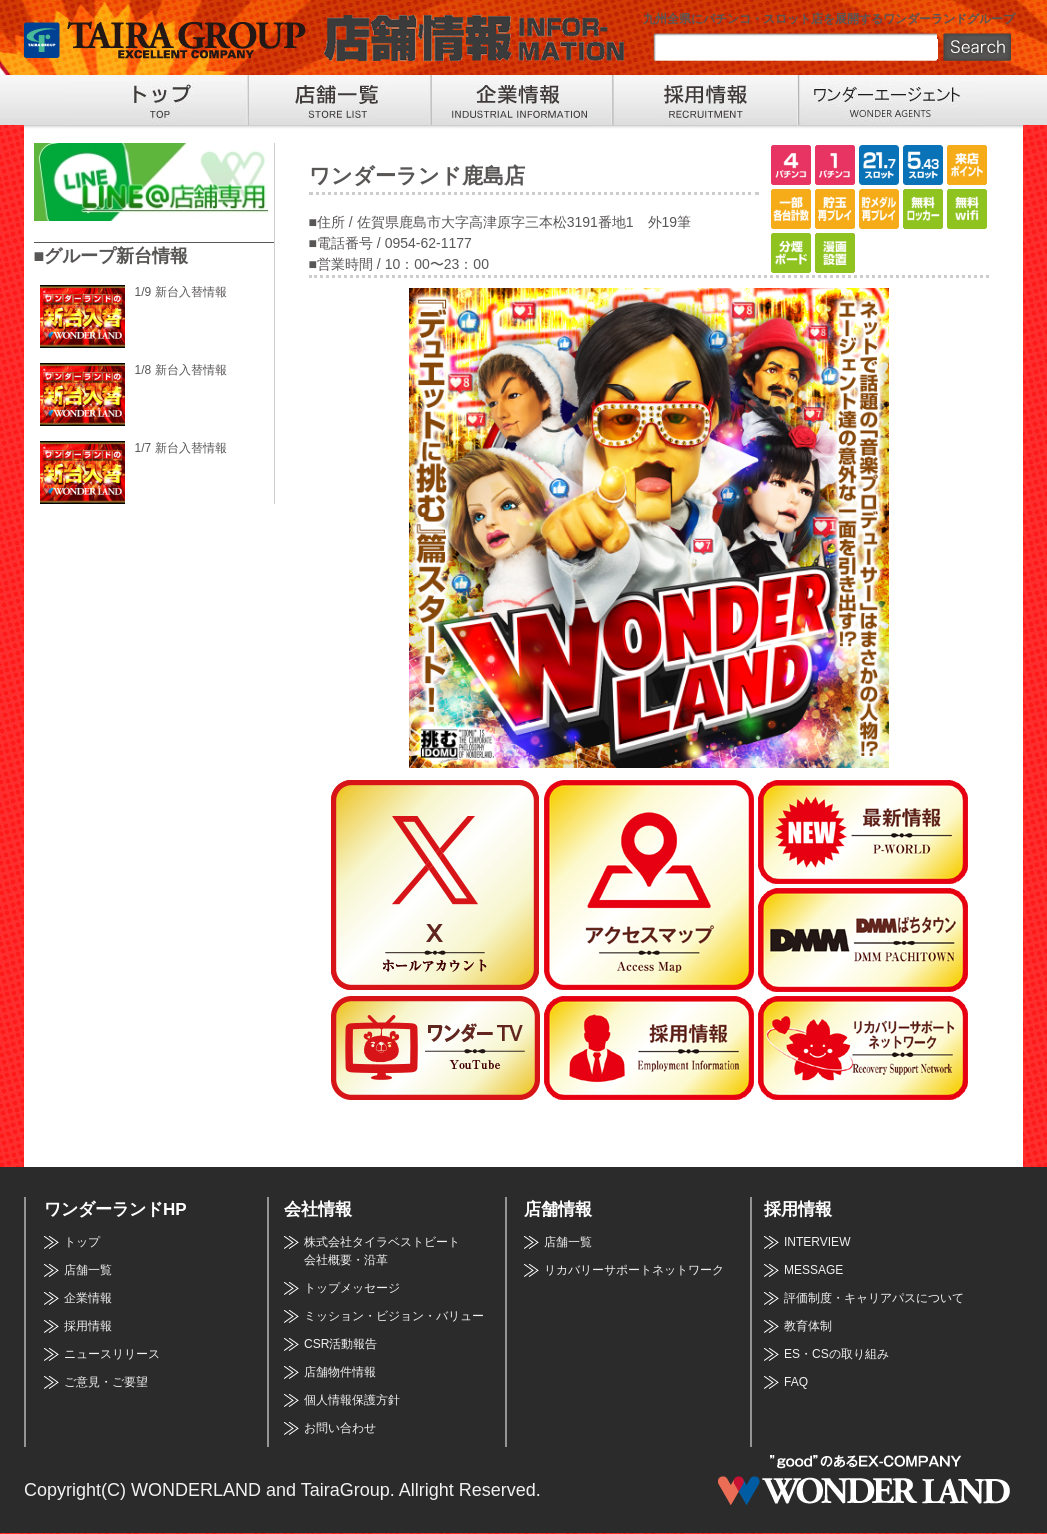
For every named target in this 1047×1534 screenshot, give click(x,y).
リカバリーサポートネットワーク (634, 1270)
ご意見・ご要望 (106, 1382)
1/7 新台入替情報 (181, 448)
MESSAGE (813, 1270)
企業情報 (88, 1298)
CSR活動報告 (340, 1344)
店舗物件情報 (340, 1372)
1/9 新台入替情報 (181, 292)
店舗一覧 (88, 1270)
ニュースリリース (112, 1354)
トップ (82, 1242)
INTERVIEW (817, 1242)
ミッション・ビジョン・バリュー (394, 1316)
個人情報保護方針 (352, 1400)
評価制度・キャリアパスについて (874, 1298)
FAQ (796, 1382)
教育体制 (808, 1326)
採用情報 (88, 1326)
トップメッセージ (352, 1288)
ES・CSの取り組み (836, 1354)
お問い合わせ (340, 1428)
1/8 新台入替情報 (181, 370)
